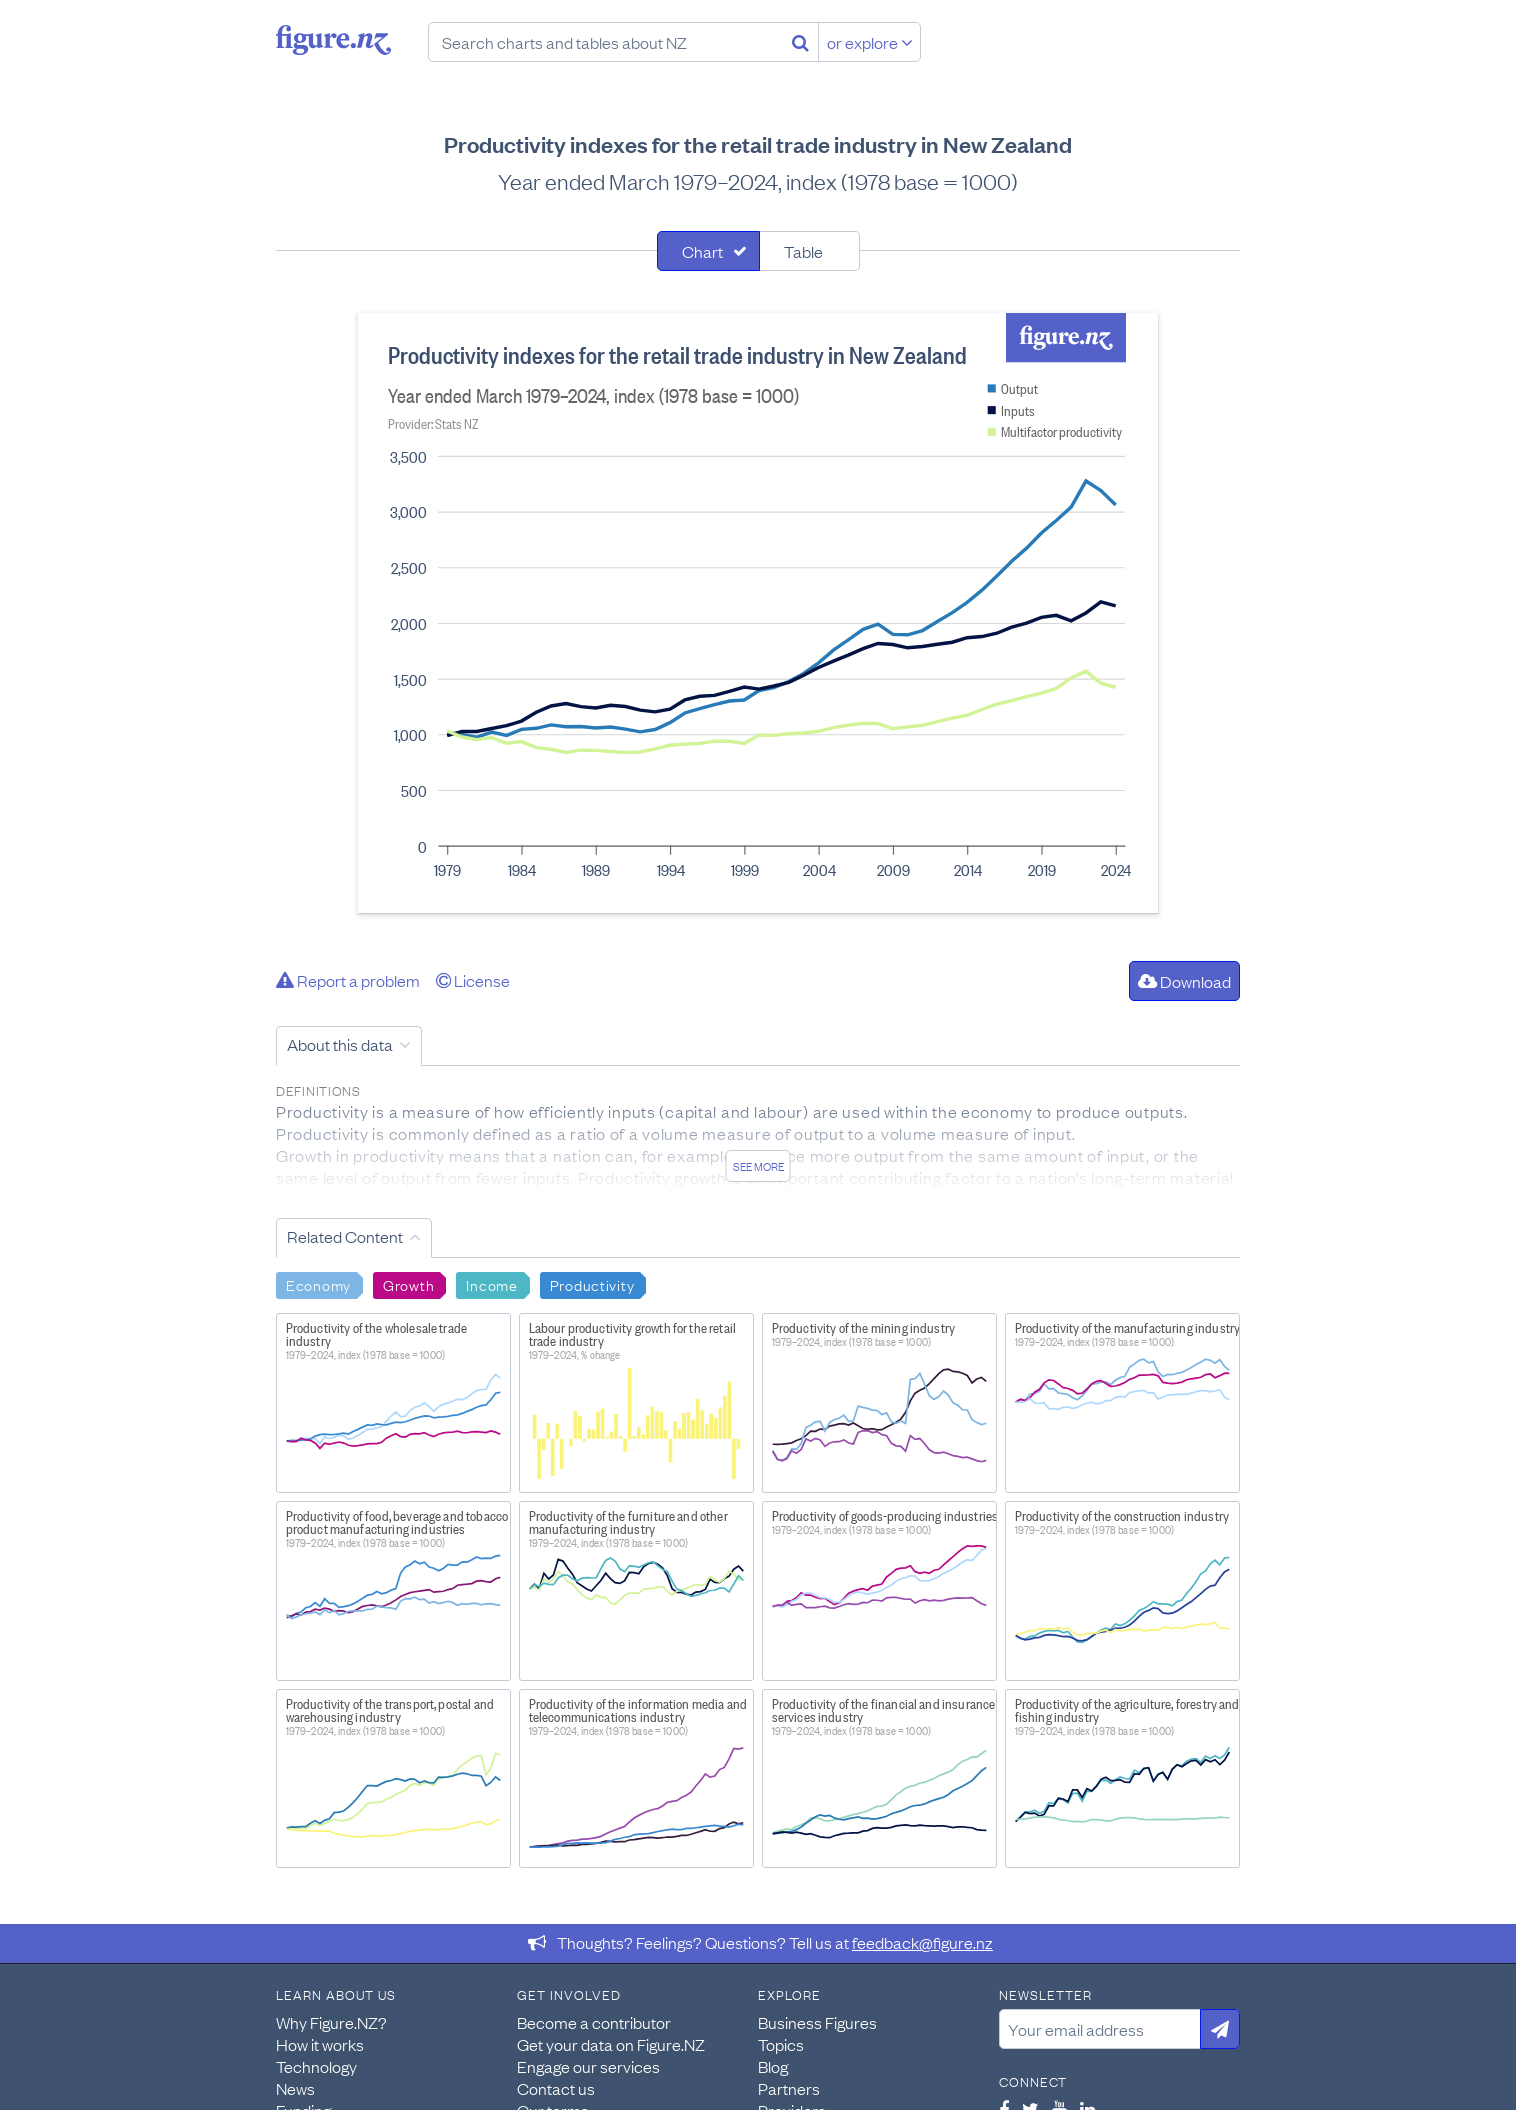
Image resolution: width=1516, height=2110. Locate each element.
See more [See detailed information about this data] (758, 1166)
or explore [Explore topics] (870, 42)
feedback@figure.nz (922, 1942)
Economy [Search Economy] (318, 1284)
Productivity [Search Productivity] (592, 1284)
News (295, 2088)
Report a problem (348, 980)
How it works (320, 2044)
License (473, 980)
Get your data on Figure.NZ (611, 2044)
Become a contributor (594, 2022)
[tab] (708, 251)
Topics (781, 2044)
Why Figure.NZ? (331, 2022)
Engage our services (588, 2066)
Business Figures (817, 2022)
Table (803, 251)
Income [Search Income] (491, 1284)
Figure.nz (333, 40)
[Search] (800, 42)
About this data (340, 1044)
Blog (773, 2066)
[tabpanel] (758, 613)
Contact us (556, 2088)
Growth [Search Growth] (408, 1284)
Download (1184, 981)
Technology (316, 2066)
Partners (789, 2088)
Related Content (345, 1236)
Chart (702, 251)
